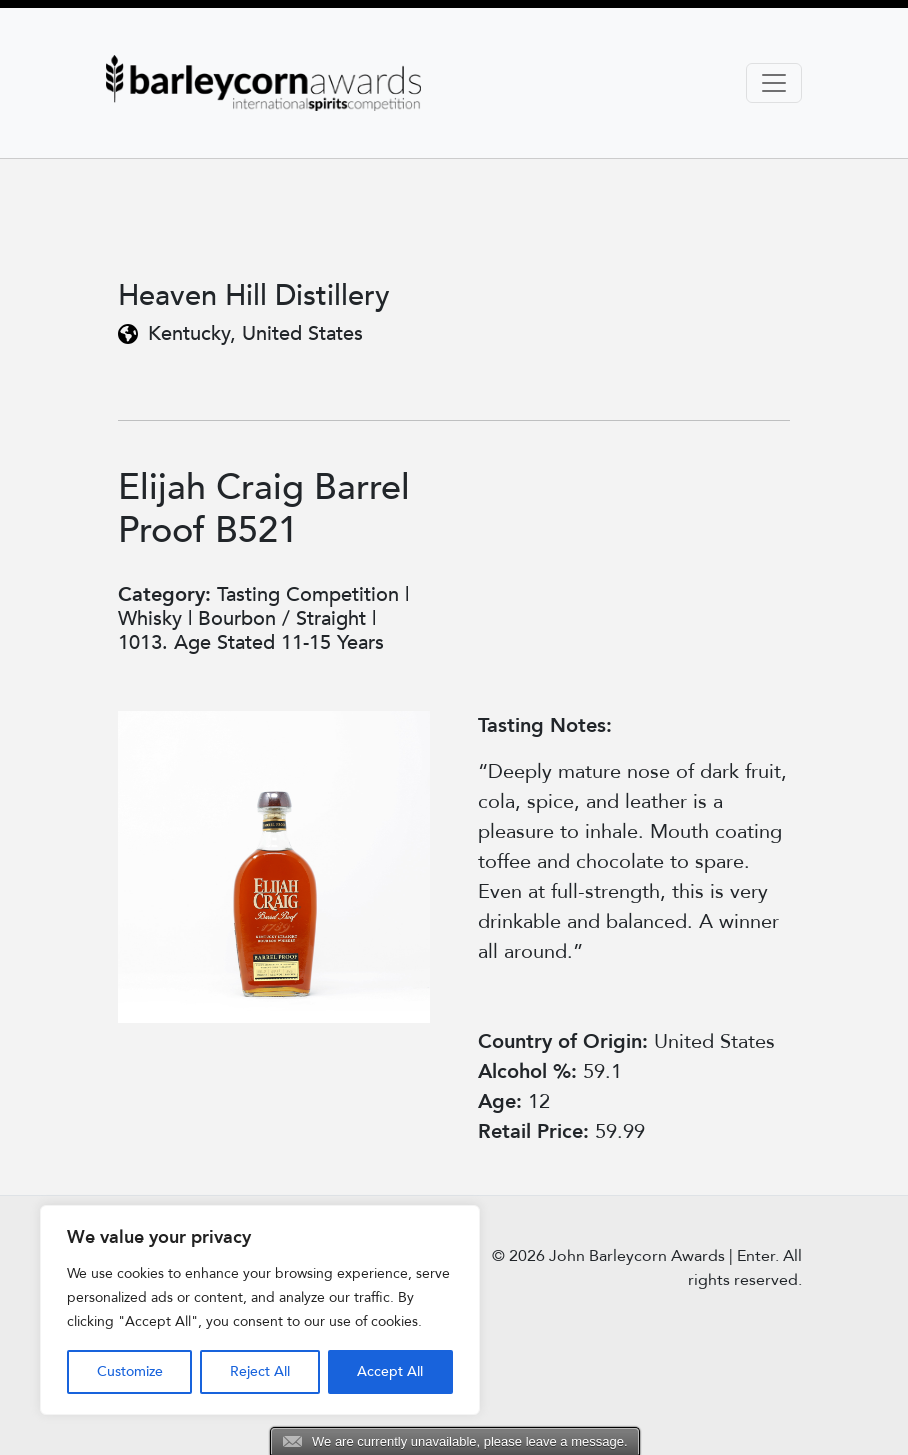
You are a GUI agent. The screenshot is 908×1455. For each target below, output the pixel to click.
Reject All (260, 1371)
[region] (260, 1310)
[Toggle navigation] (774, 83)
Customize (130, 1371)
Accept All (390, 1371)
